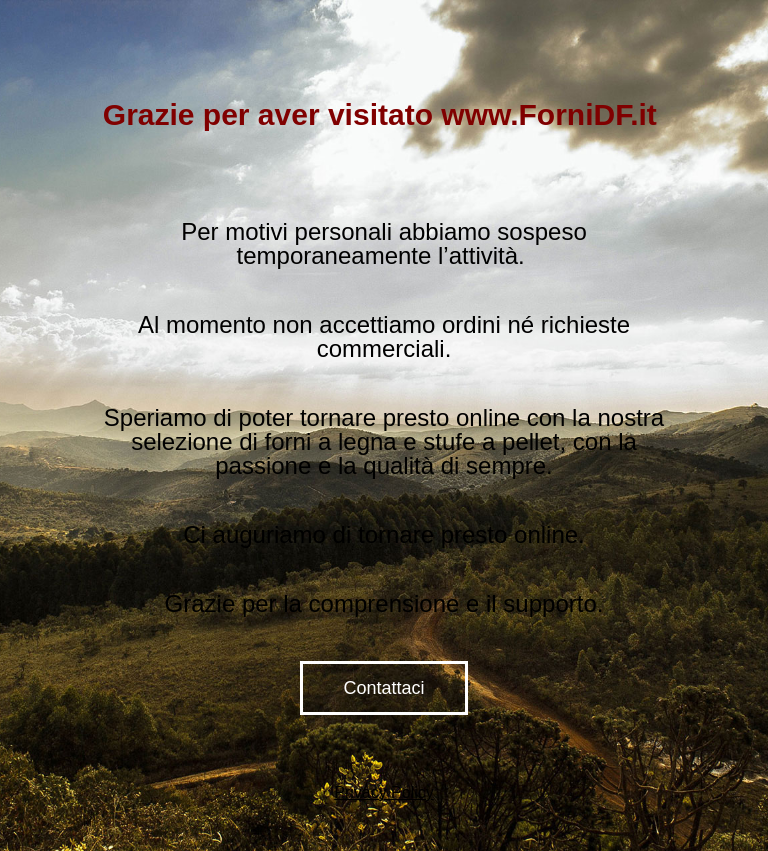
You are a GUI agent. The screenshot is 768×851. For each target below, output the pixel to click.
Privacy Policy (384, 792)
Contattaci (383, 688)
